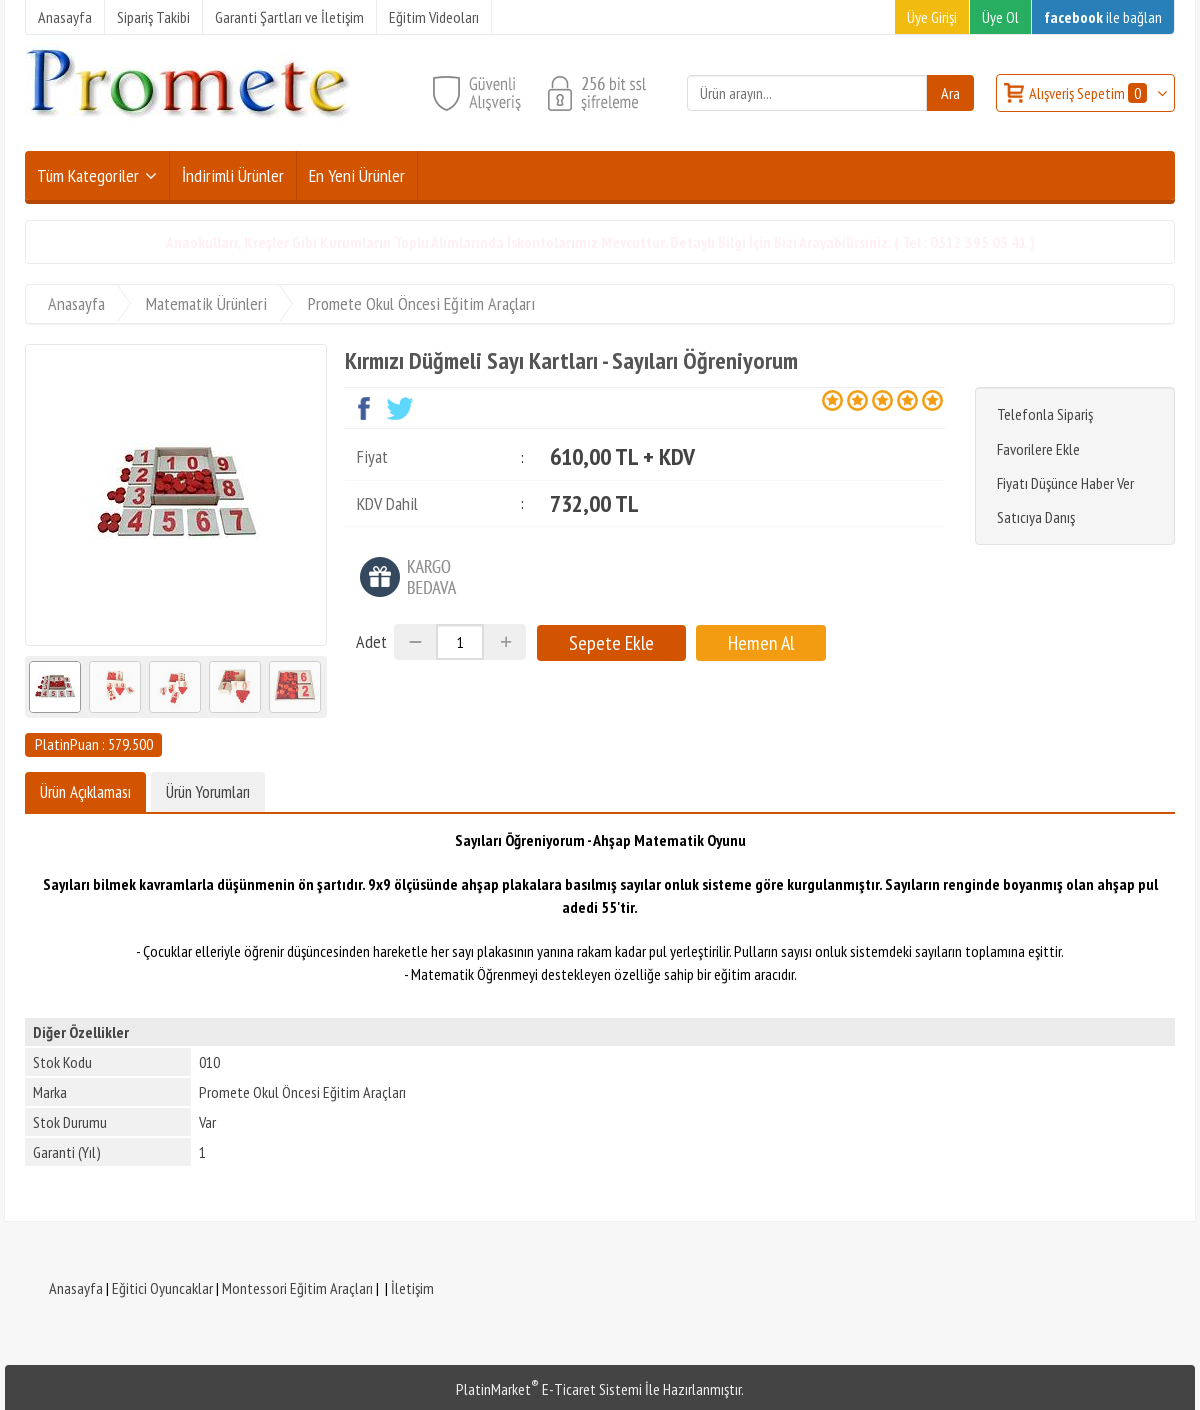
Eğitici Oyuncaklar (162, 1288)
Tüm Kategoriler (88, 175)
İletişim (412, 1288)
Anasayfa (76, 1288)
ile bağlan (1103, 17)
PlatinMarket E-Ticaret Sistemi (549, 1389)
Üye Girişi (932, 17)
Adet (371, 641)
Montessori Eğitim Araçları (297, 1288)
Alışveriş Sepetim (1089, 93)
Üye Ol (1000, 17)
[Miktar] (460, 642)
